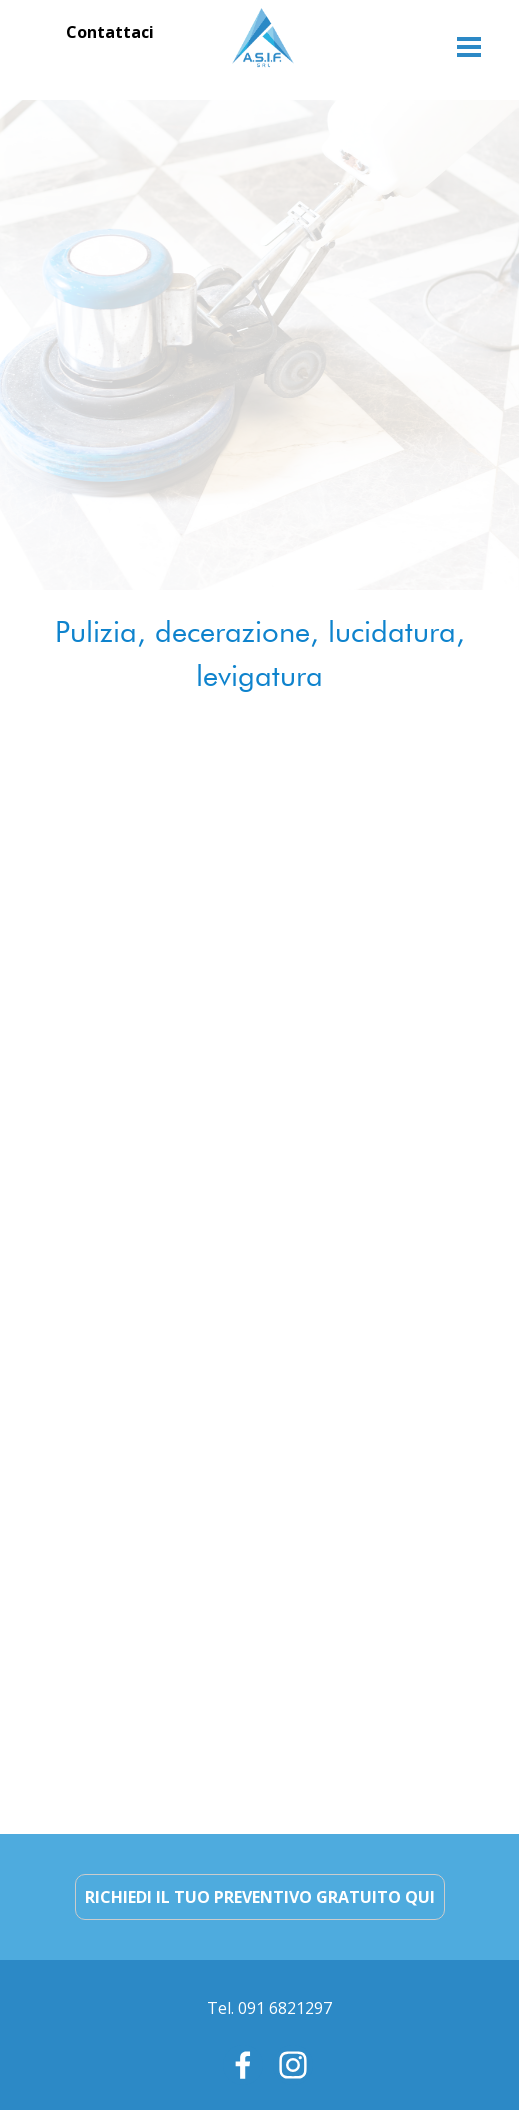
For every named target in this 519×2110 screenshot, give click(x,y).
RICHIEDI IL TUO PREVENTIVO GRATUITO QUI (260, 1897)
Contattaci (110, 32)
